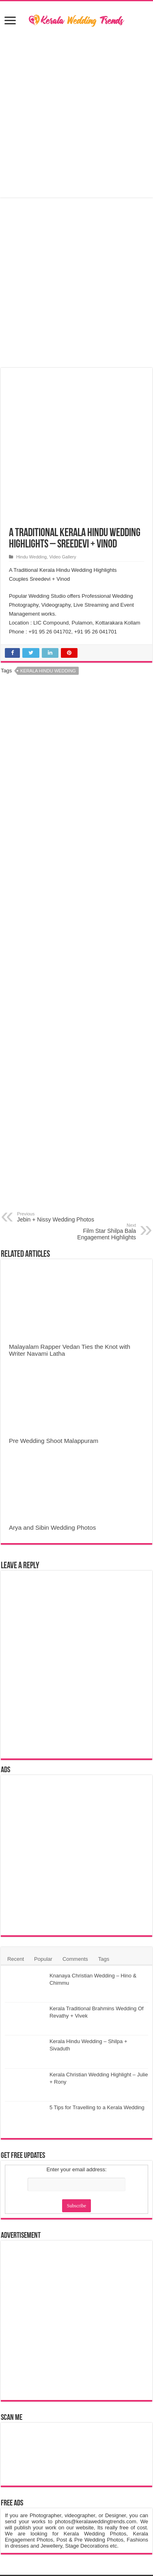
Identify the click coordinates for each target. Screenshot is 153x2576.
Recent (15, 1959)
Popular (43, 1959)
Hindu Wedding (31, 556)
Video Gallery (62, 556)
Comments (75, 1959)
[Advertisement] (77, 113)
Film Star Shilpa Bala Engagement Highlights (94, 1232)
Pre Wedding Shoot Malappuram (53, 1440)
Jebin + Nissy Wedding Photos (58, 1217)
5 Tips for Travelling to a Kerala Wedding (97, 2107)
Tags (103, 1959)
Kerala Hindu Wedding (48, 670)
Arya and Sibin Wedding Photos (52, 1527)
